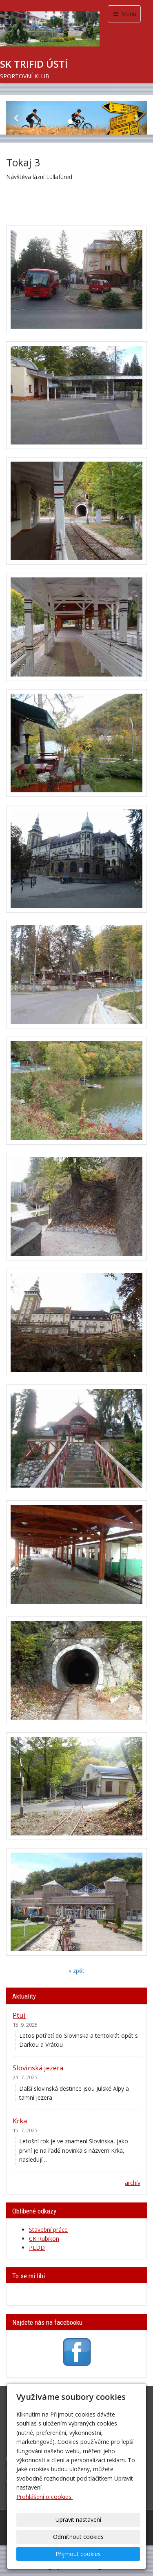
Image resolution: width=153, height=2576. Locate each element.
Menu (124, 14)
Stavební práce (48, 2229)
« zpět (76, 1971)
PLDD (37, 2247)
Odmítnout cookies (78, 2537)
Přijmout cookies (78, 2554)
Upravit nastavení (78, 2519)
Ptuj (19, 2015)
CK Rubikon (44, 2238)
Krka (20, 2120)
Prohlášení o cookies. (44, 2497)
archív (132, 2183)
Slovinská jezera (38, 2067)
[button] (16, 118)
